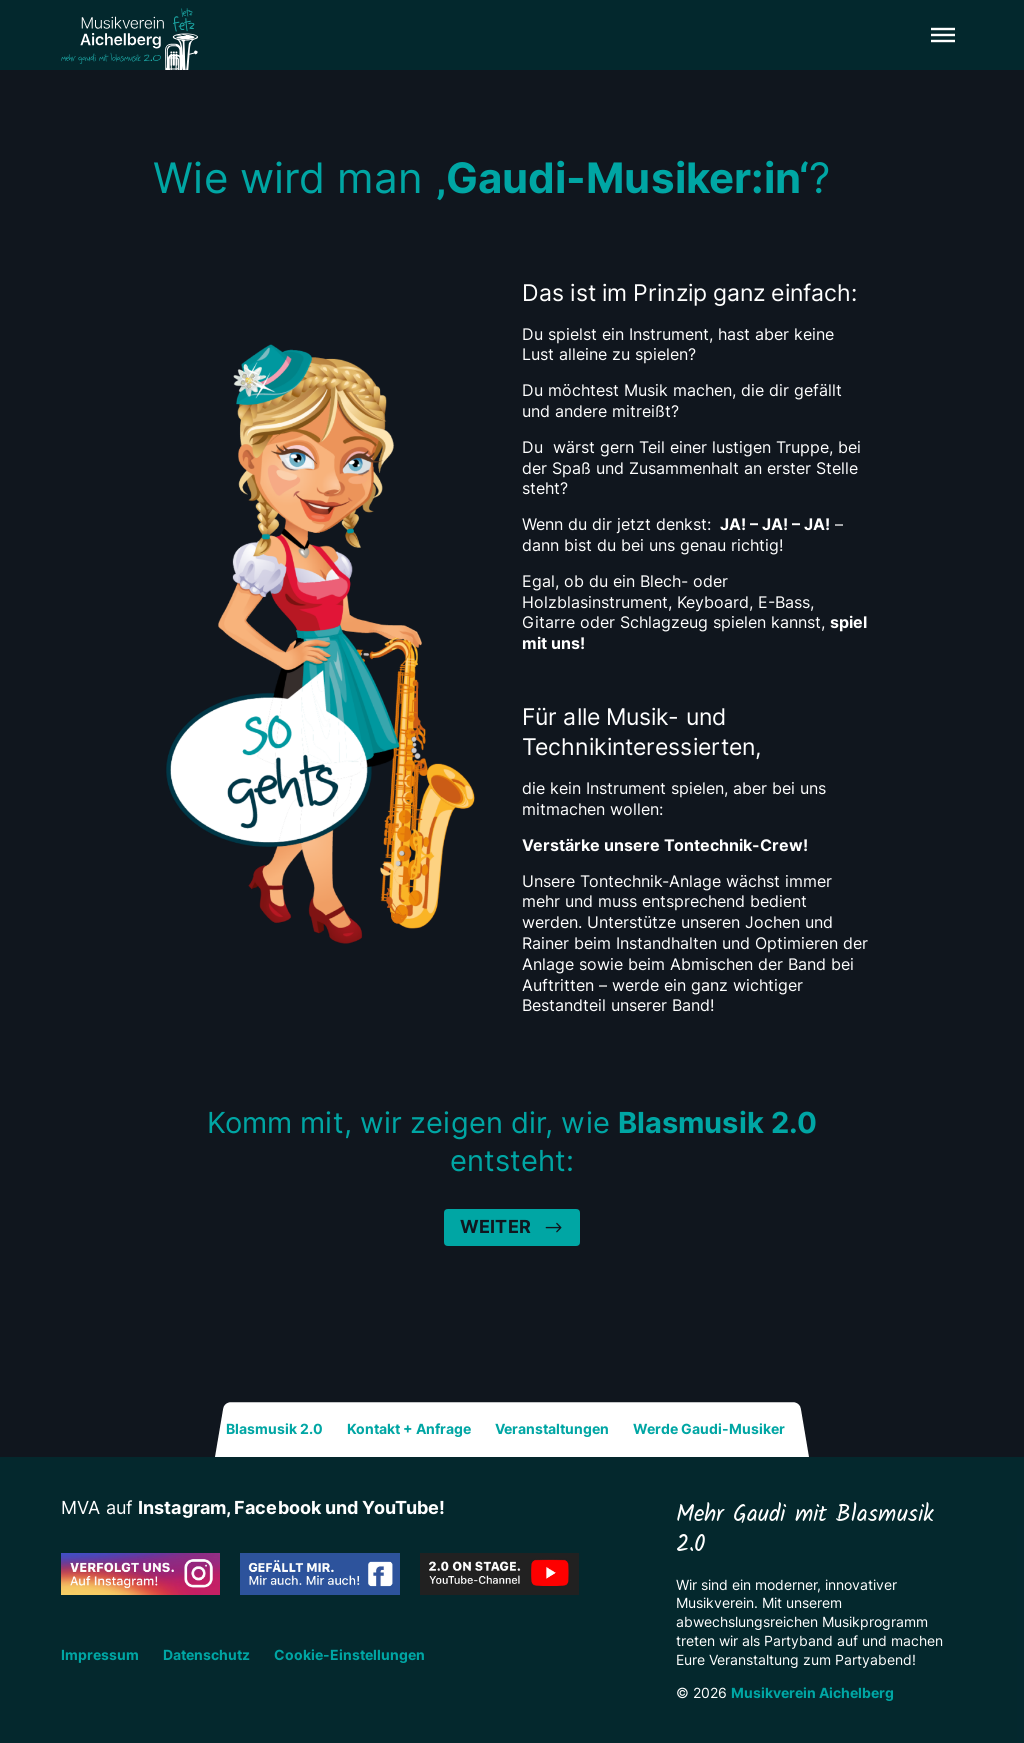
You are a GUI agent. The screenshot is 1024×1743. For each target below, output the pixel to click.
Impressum (100, 1655)
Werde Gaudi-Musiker (709, 1429)
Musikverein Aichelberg (812, 1692)
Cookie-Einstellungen (349, 1655)
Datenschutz (206, 1655)
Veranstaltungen (552, 1429)
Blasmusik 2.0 (274, 1429)
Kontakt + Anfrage (409, 1429)
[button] (943, 35)
